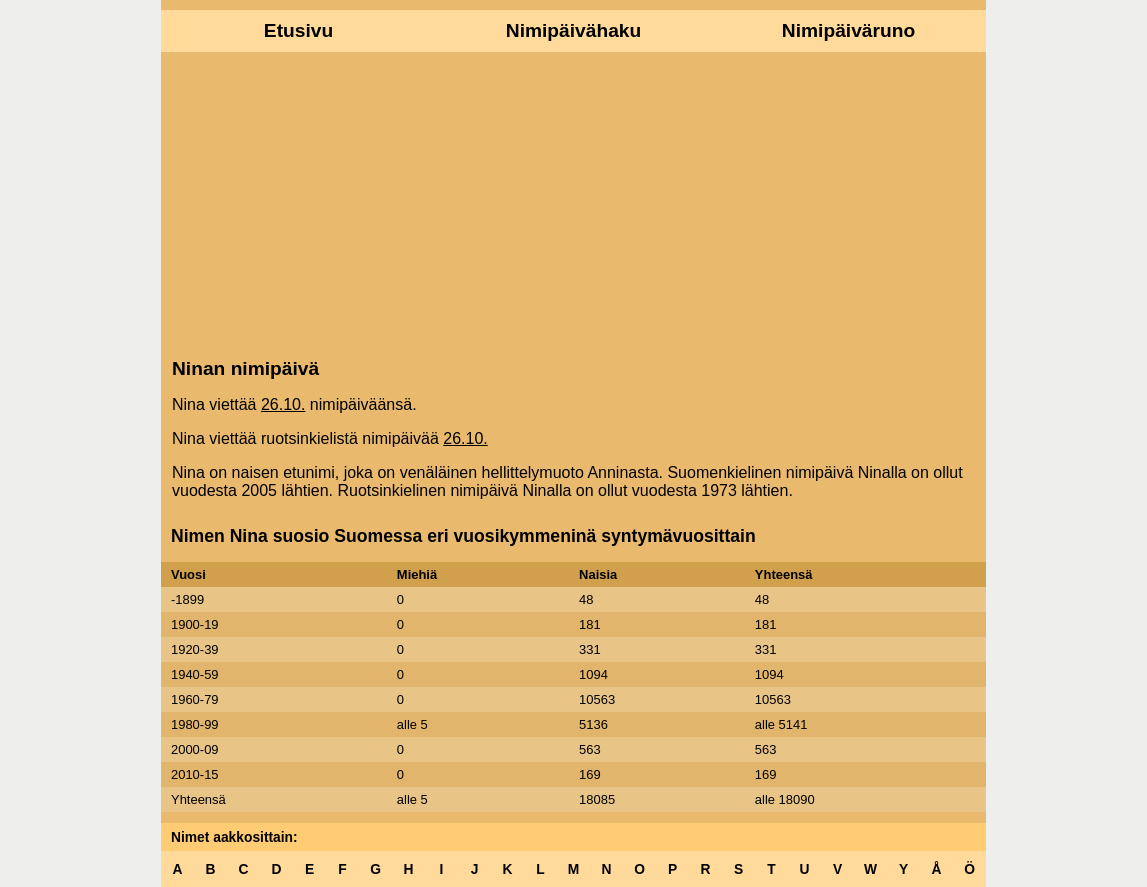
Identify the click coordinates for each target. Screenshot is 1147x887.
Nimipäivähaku (573, 30)
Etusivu (298, 30)
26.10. (283, 404)
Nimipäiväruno (848, 30)
